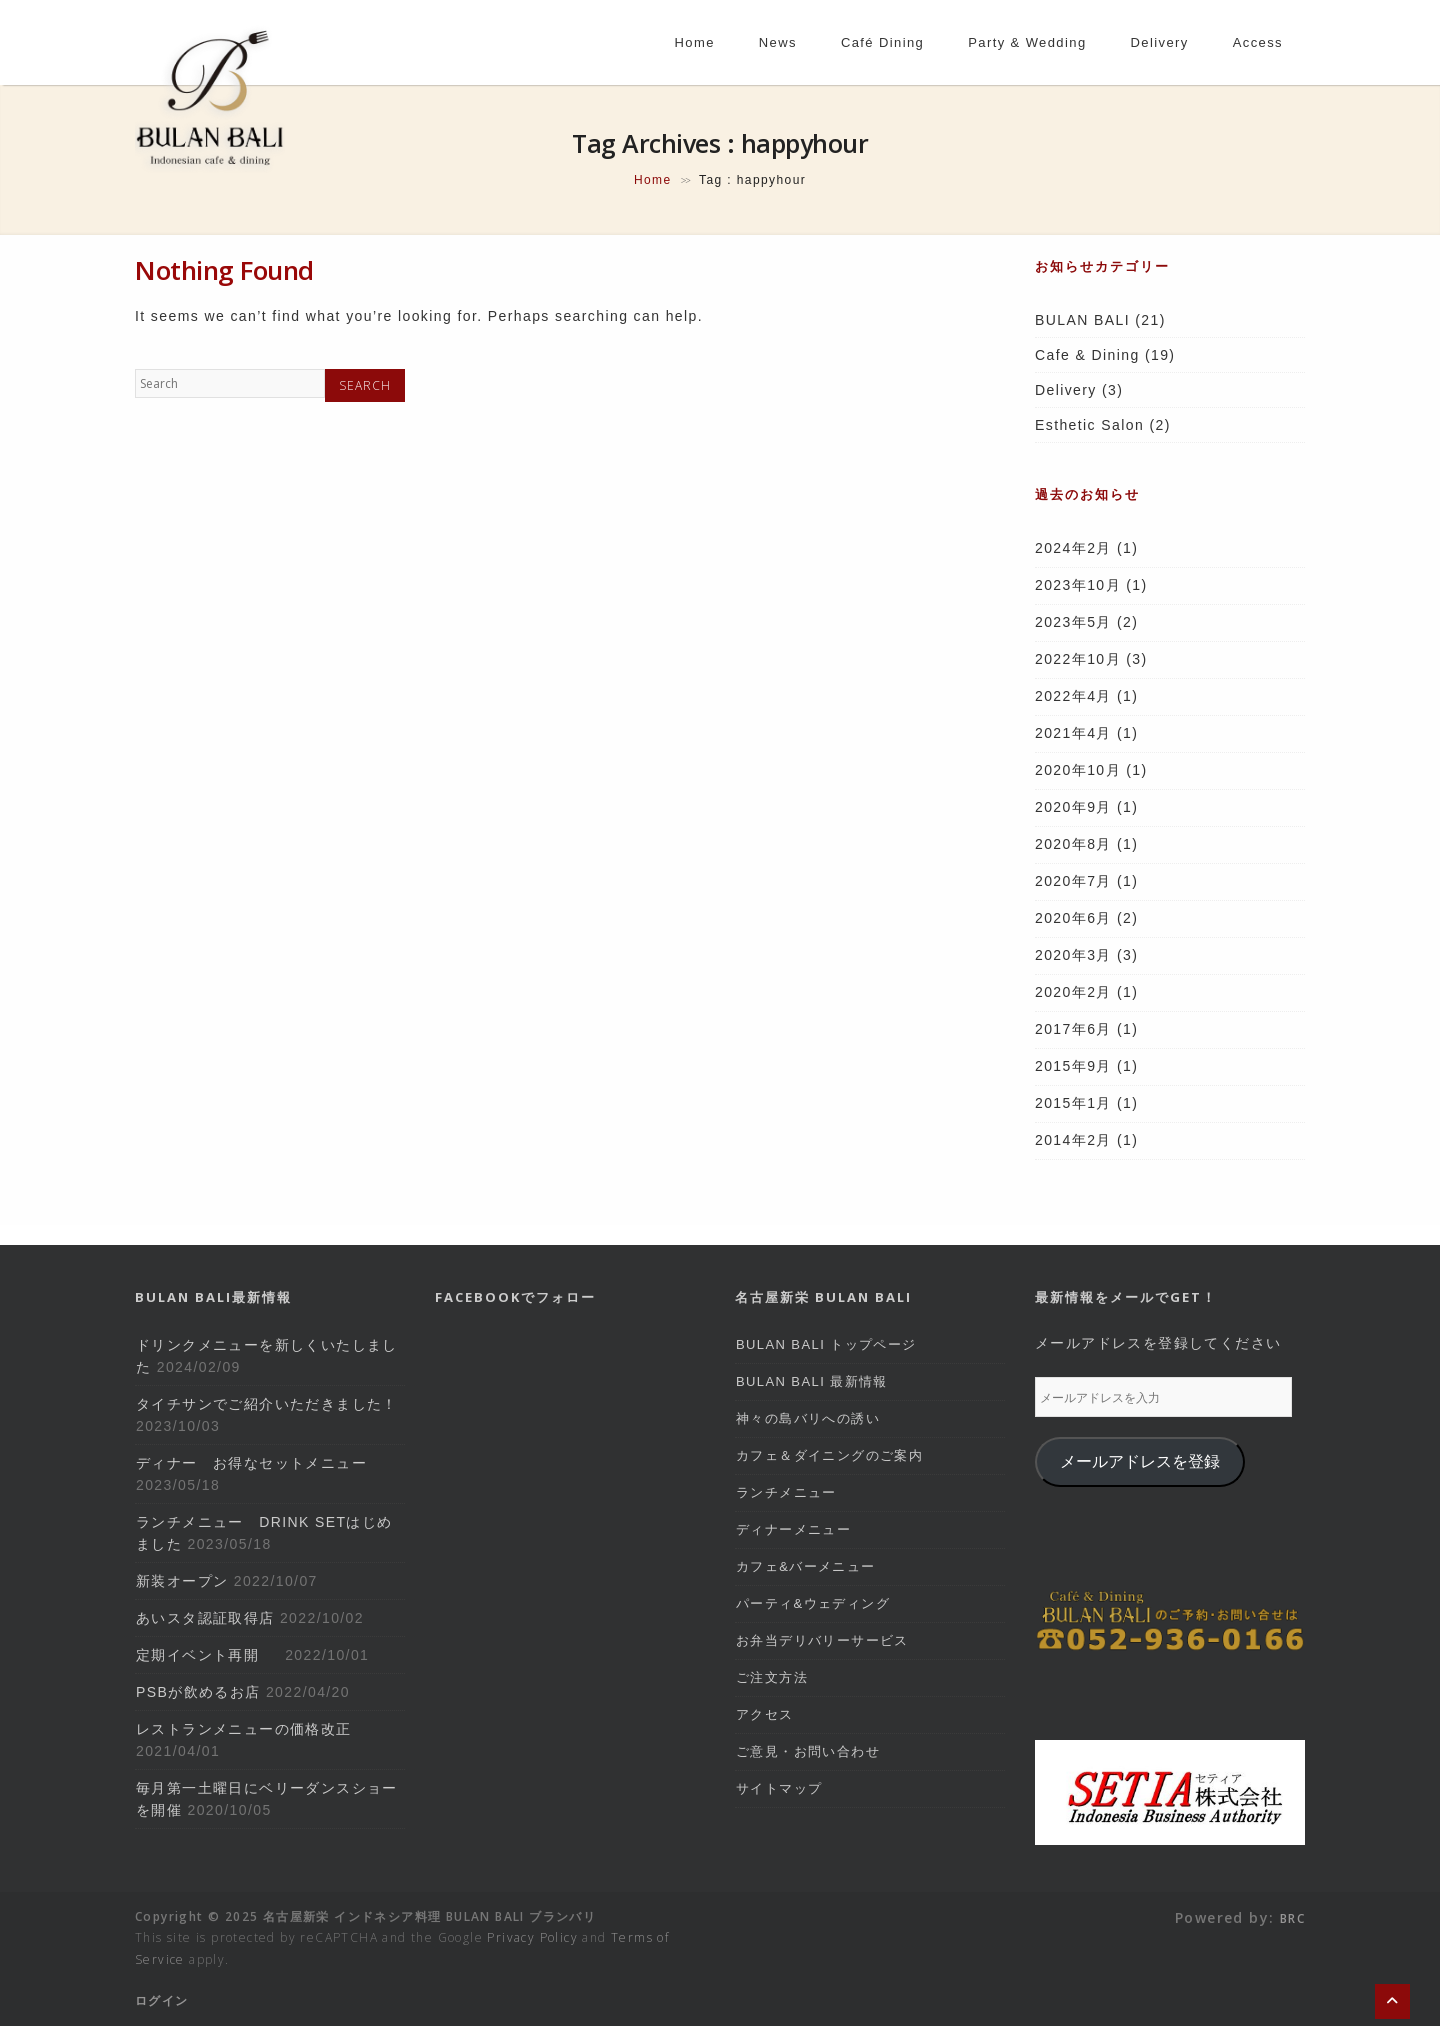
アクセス (765, 1714)
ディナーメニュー (793, 1529)
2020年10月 (1078, 770)
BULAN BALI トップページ (826, 1344)
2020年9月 (1073, 807)
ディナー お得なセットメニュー (251, 1463)
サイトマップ (779, 1788)
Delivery (1066, 390)
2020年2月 (1073, 992)
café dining (882, 42)
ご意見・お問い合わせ (808, 1751)
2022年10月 (1078, 659)
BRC (1292, 1918)
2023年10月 (1078, 585)
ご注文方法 (772, 1677)
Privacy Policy (532, 1937)
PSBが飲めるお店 (198, 1692)
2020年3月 (1073, 955)
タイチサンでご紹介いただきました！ (267, 1404)
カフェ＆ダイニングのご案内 (829, 1455)
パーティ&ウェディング (813, 1603)
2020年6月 (1073, 918)
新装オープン (182, 1581)
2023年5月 (1073, 622)
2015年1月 (1073, 1103)
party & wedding (1027, 42)
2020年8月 (1073, 844)
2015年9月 (1073, 1066)
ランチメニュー (786, 1492)
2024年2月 (1073, 548)
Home (653, 180)
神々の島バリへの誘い (808, 1418)
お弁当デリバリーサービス (822, 1640)
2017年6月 (1073, 1029)
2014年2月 (1073, 1140)
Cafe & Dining (1087, 355)
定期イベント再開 (208, 1655)
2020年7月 (1073, 881)
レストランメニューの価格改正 (244, 1729)
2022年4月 (1073, 696)
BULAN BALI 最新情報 (812, 1381)
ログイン (162, 2000)
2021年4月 (1073, 733)
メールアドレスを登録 (1140, 1461)
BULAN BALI (1082, 320)
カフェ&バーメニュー (806, 1566)
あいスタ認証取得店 (205, 1618)
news (778, 42)
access (1258, 42)
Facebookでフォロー (515, 1297)
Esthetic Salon (1089, 425)
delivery (1160, 42)
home (695, 42)
